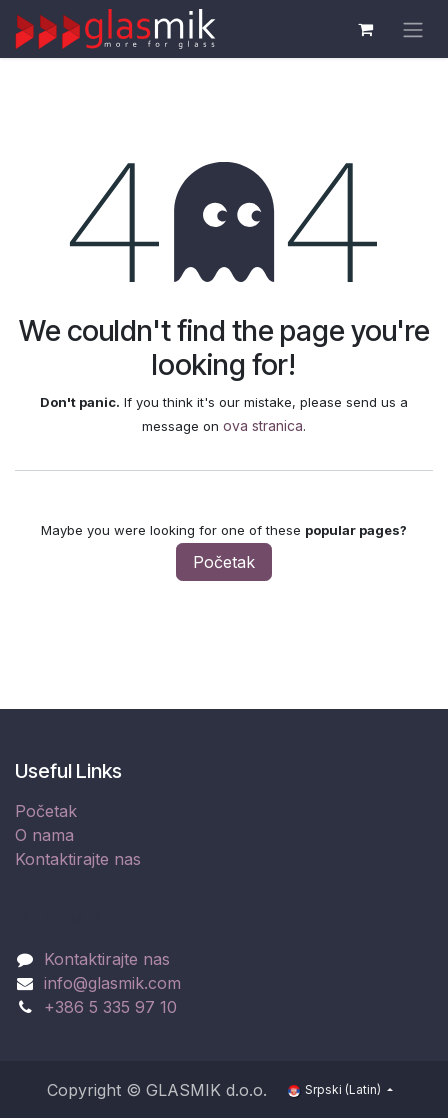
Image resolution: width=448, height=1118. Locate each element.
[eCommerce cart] (365, 29)
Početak (224, 562)
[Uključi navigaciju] (413, 29)
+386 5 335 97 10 (110, 1007)
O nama (44, 835)
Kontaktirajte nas (78, 859)
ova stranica (263, 425)
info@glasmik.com (112, 983)
